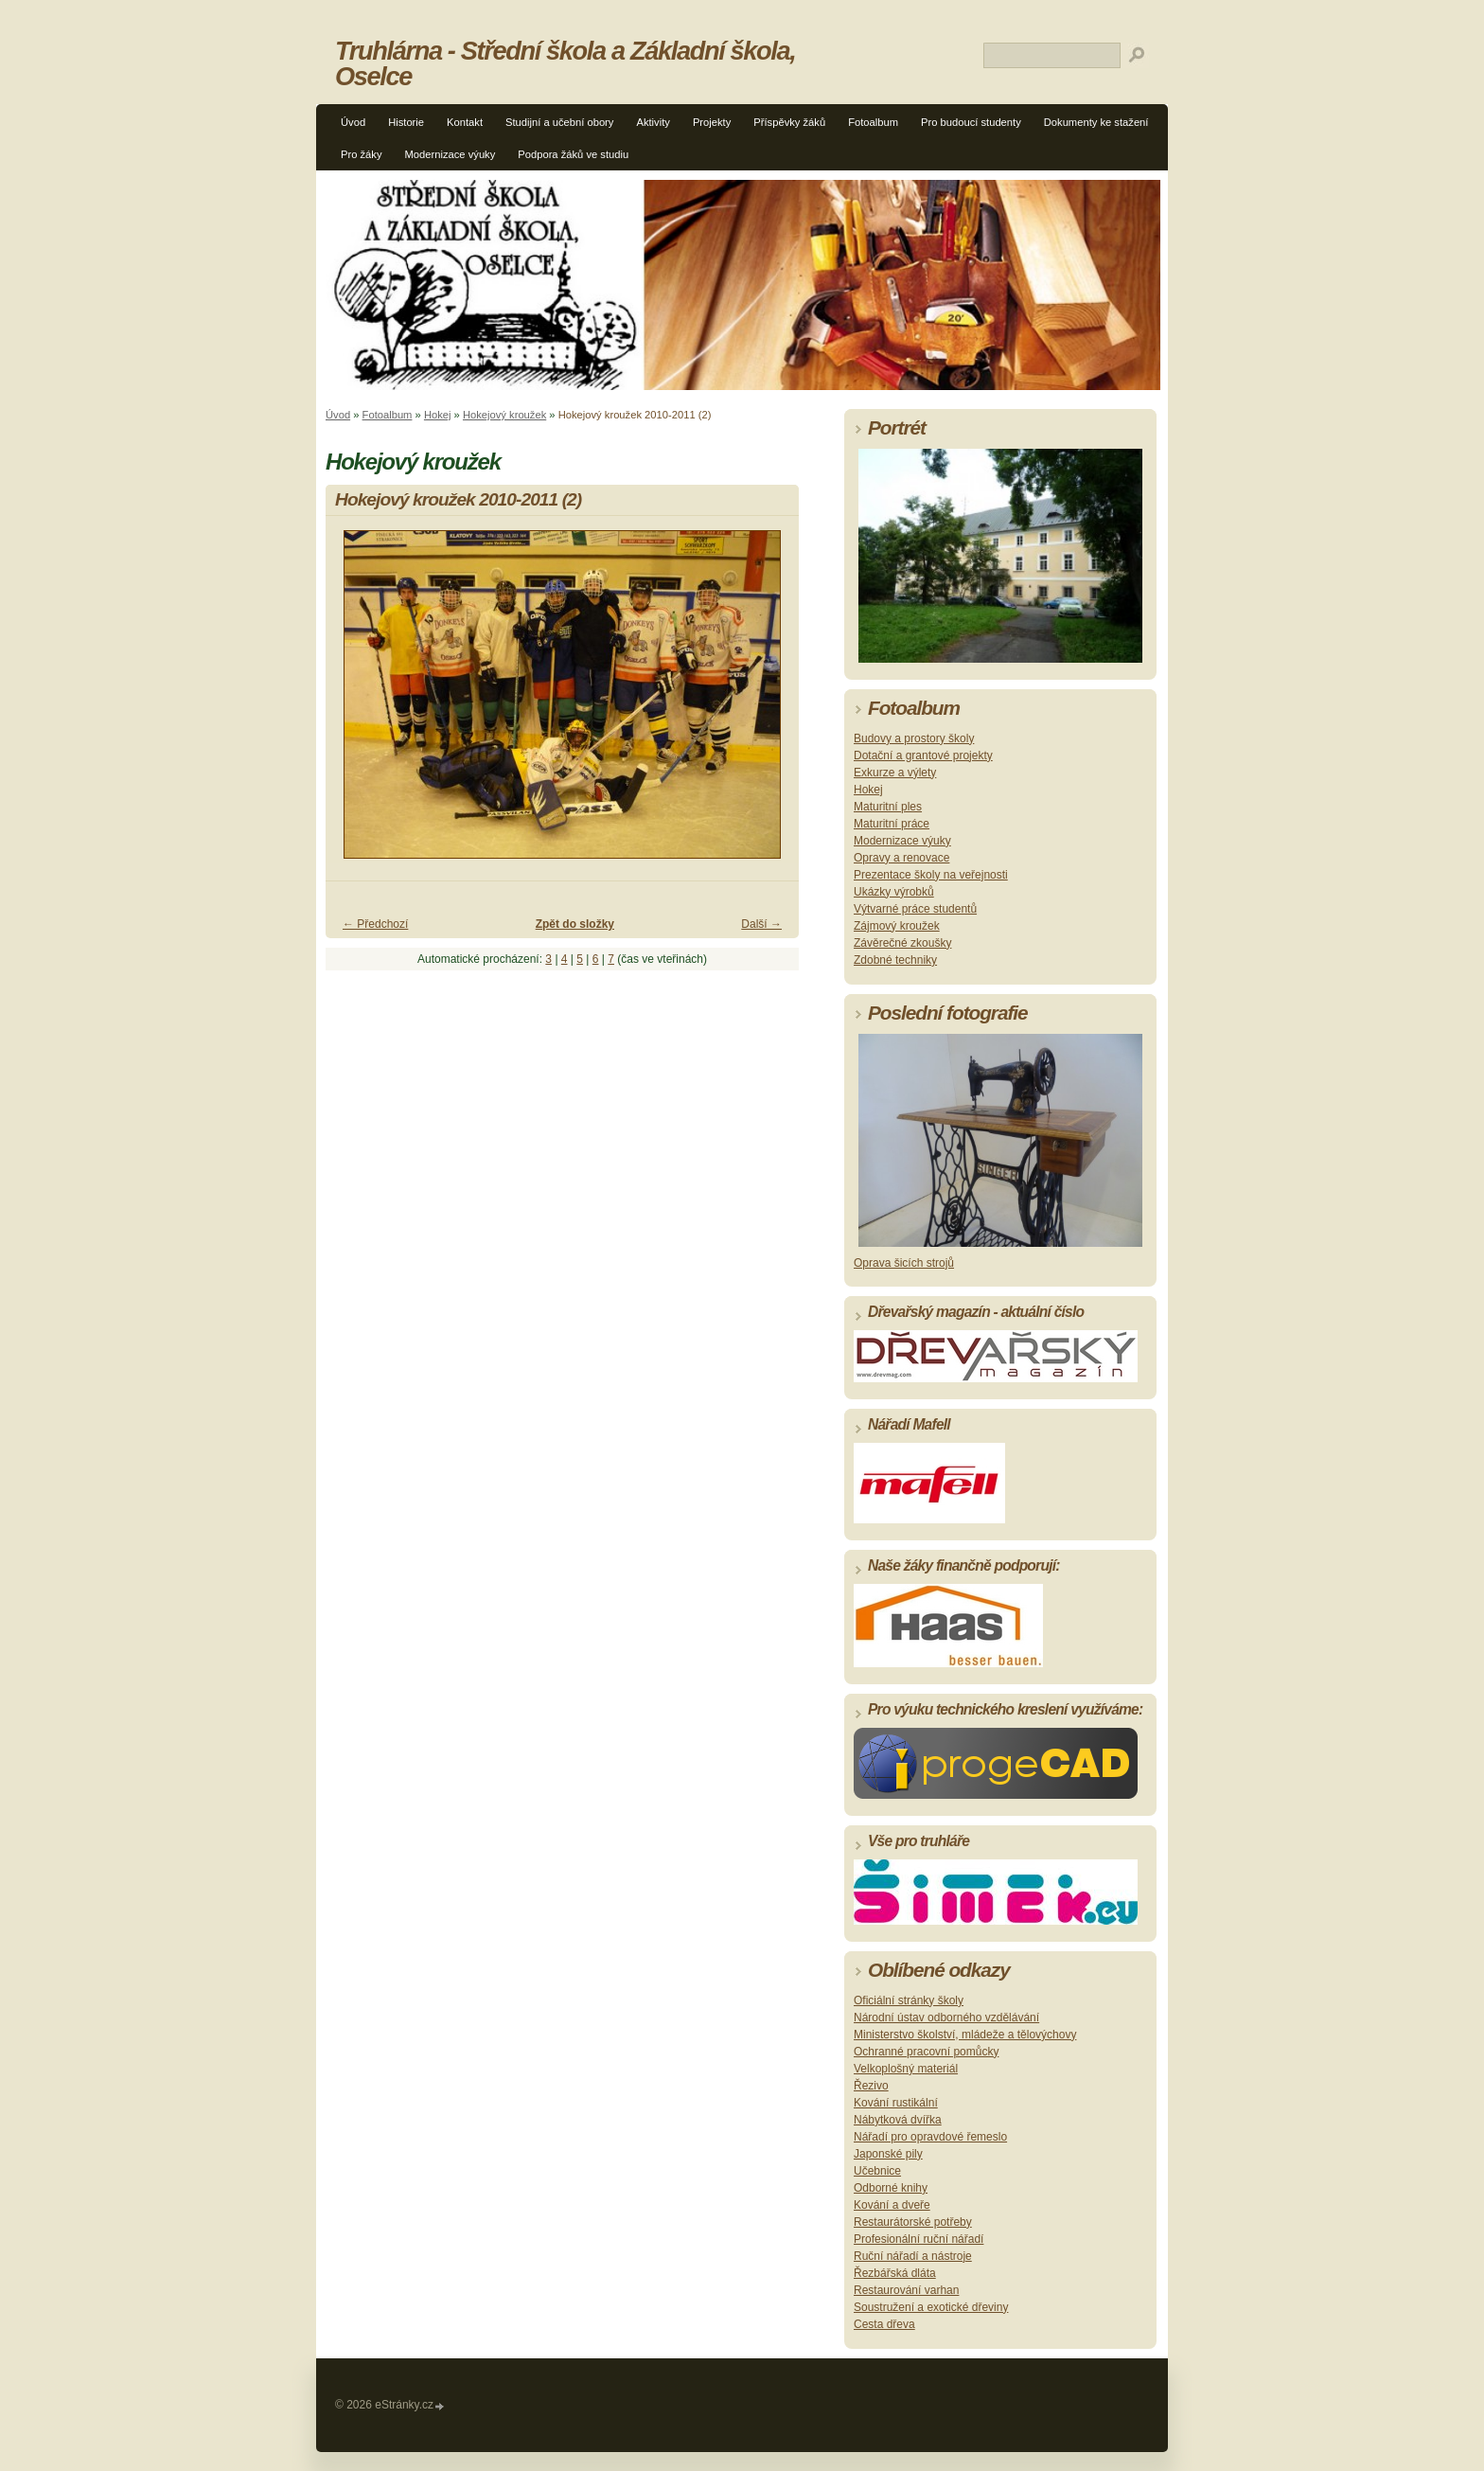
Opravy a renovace (901, 857)
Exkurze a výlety (895, 772)
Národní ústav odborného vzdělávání (946, 2017)
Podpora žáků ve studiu (573, 154)
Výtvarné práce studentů (915, 909)
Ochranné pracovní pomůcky (926, 2051)
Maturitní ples (888, 806)
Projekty (712, 122)
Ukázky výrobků (894, 891)
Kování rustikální (896, 2102)
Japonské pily (888, 2153)
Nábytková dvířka (898, 2119)
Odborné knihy (891, 2188)
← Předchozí (375, 924)
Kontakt (465, 122)
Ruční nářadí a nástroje (913, 2256)
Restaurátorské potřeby (913, 2222)
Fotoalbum (873, 122)
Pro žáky (361, 154)
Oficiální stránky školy (908, 2000)
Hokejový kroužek (504, 414)
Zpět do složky (575, 924)
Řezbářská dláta (895, 2273)
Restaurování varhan (906, 2290)
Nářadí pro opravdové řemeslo (930, 2136)
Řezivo (871, 2085)
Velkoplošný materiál (906, 2068)
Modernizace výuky (450, 154)
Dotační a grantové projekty (923, 755)
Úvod (353, 122)
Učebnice (877, 2171)
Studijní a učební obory (559, 122)
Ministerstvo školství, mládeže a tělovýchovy (965, 2034)
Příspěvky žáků (789, 122)
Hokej (437, 414)
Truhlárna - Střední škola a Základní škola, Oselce (565, 63)
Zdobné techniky (895, 960)
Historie (406, 122)
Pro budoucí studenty (971, 122)
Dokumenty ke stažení (1096, 122)
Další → (761, 924)
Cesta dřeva (884, 2324)
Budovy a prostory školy (914, 738)
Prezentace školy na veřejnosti (931, 874)
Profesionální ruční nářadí (918, 2239)
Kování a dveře (892, 2205)
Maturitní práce (891, 823)
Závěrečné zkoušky (902, 943)
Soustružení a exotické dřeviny (931, 2307)
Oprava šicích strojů (904, 1263)
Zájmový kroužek (897, 926)
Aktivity (652, 122)
